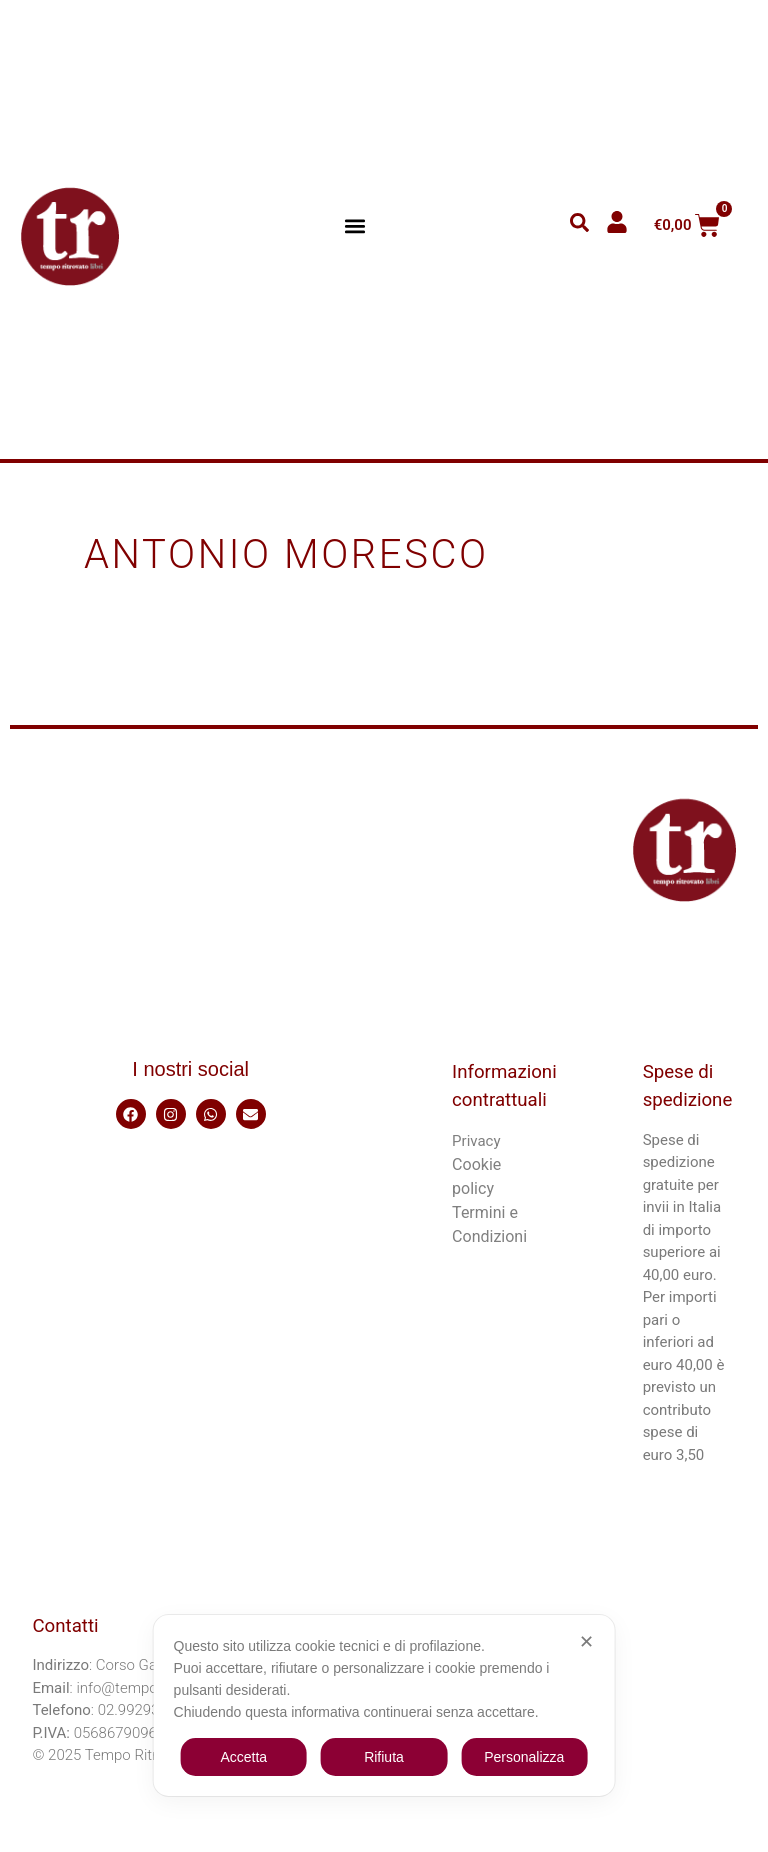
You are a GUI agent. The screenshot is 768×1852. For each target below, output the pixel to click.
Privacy (476, 1141)
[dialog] (384, 1705)
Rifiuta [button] (384, 1757)
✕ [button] (586, 1642)
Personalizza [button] (524, 1757)
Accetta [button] (243, 1757)
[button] (355, 225)
